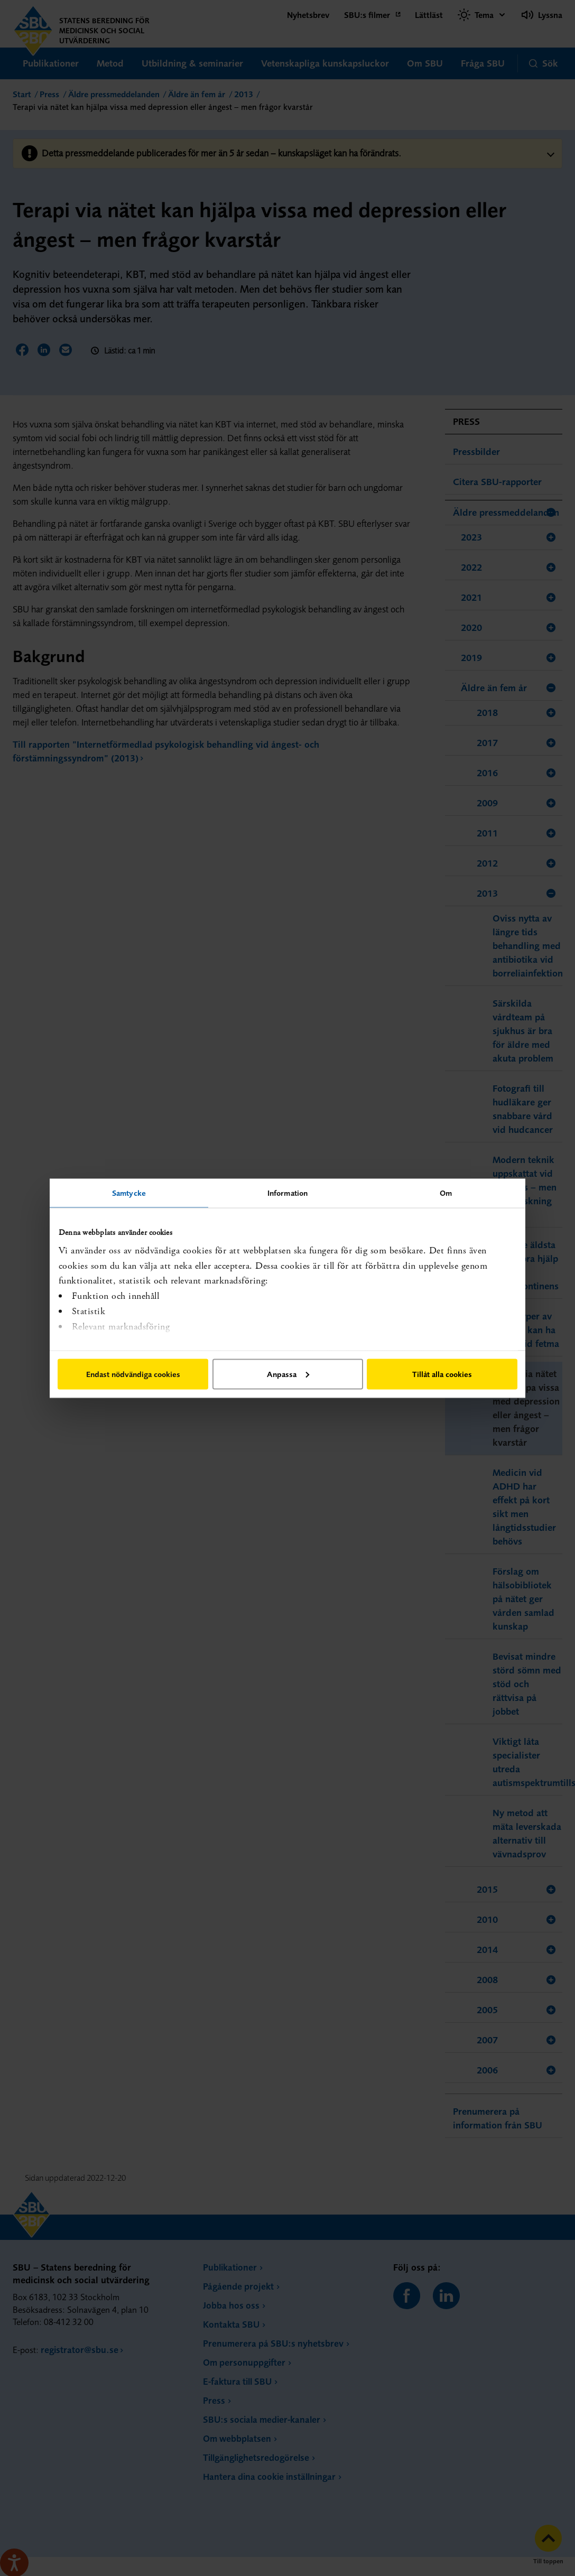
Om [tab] (446, 1192)
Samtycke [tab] (129, 1192)
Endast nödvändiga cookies (133, 1373)
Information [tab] (287, 1192)
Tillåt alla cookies (442, 1373)
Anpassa (288, 1373)
